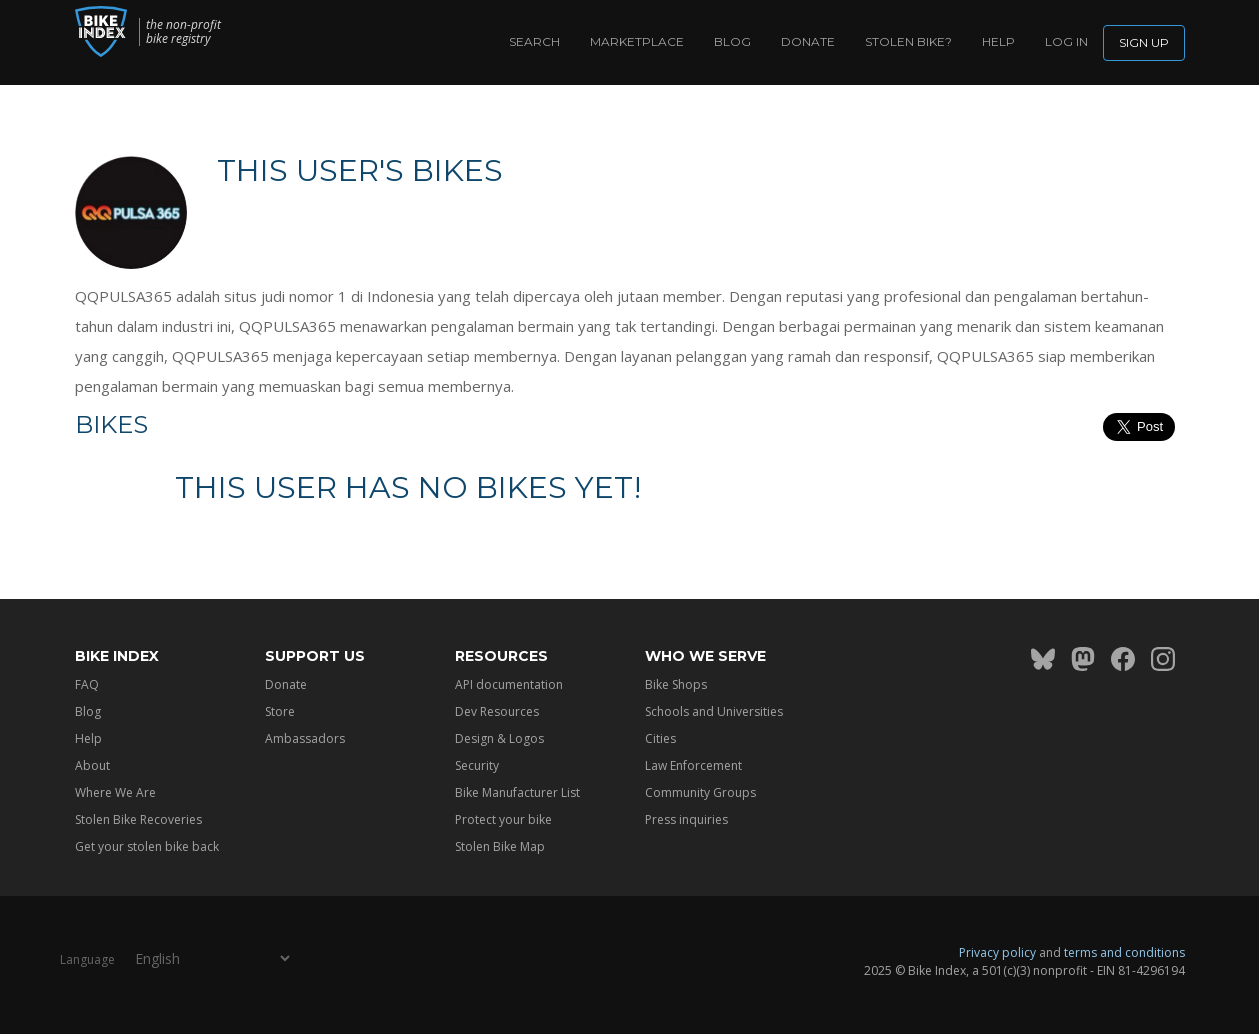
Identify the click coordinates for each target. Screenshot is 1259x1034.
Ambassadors (305, 738)
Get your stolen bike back (147, 846)
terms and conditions (1124, 952)
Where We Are (115, 792)
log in (1066, 41)
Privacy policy (997, 952)
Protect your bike (503, 819)
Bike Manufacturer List (517, 792)
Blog (732, 41)
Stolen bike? (908, 41)
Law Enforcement (693, 765)
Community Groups (700, 792)
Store (280, 711)
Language (87, 958)
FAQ (87, 684)
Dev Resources (497, 711)
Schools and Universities (714, 711)
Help (998, 41)
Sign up (1144, 42)
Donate (808, 41)
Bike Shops (676, 684)
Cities (660, 738)
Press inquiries (686, 819)
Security (477, 765)
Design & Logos (499, 738)
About (92, 765)
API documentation (509, 684)
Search (534, 41)
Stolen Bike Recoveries (138, 819)
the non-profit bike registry (204, 32)
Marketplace (637, 41)
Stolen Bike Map (500, 846)
